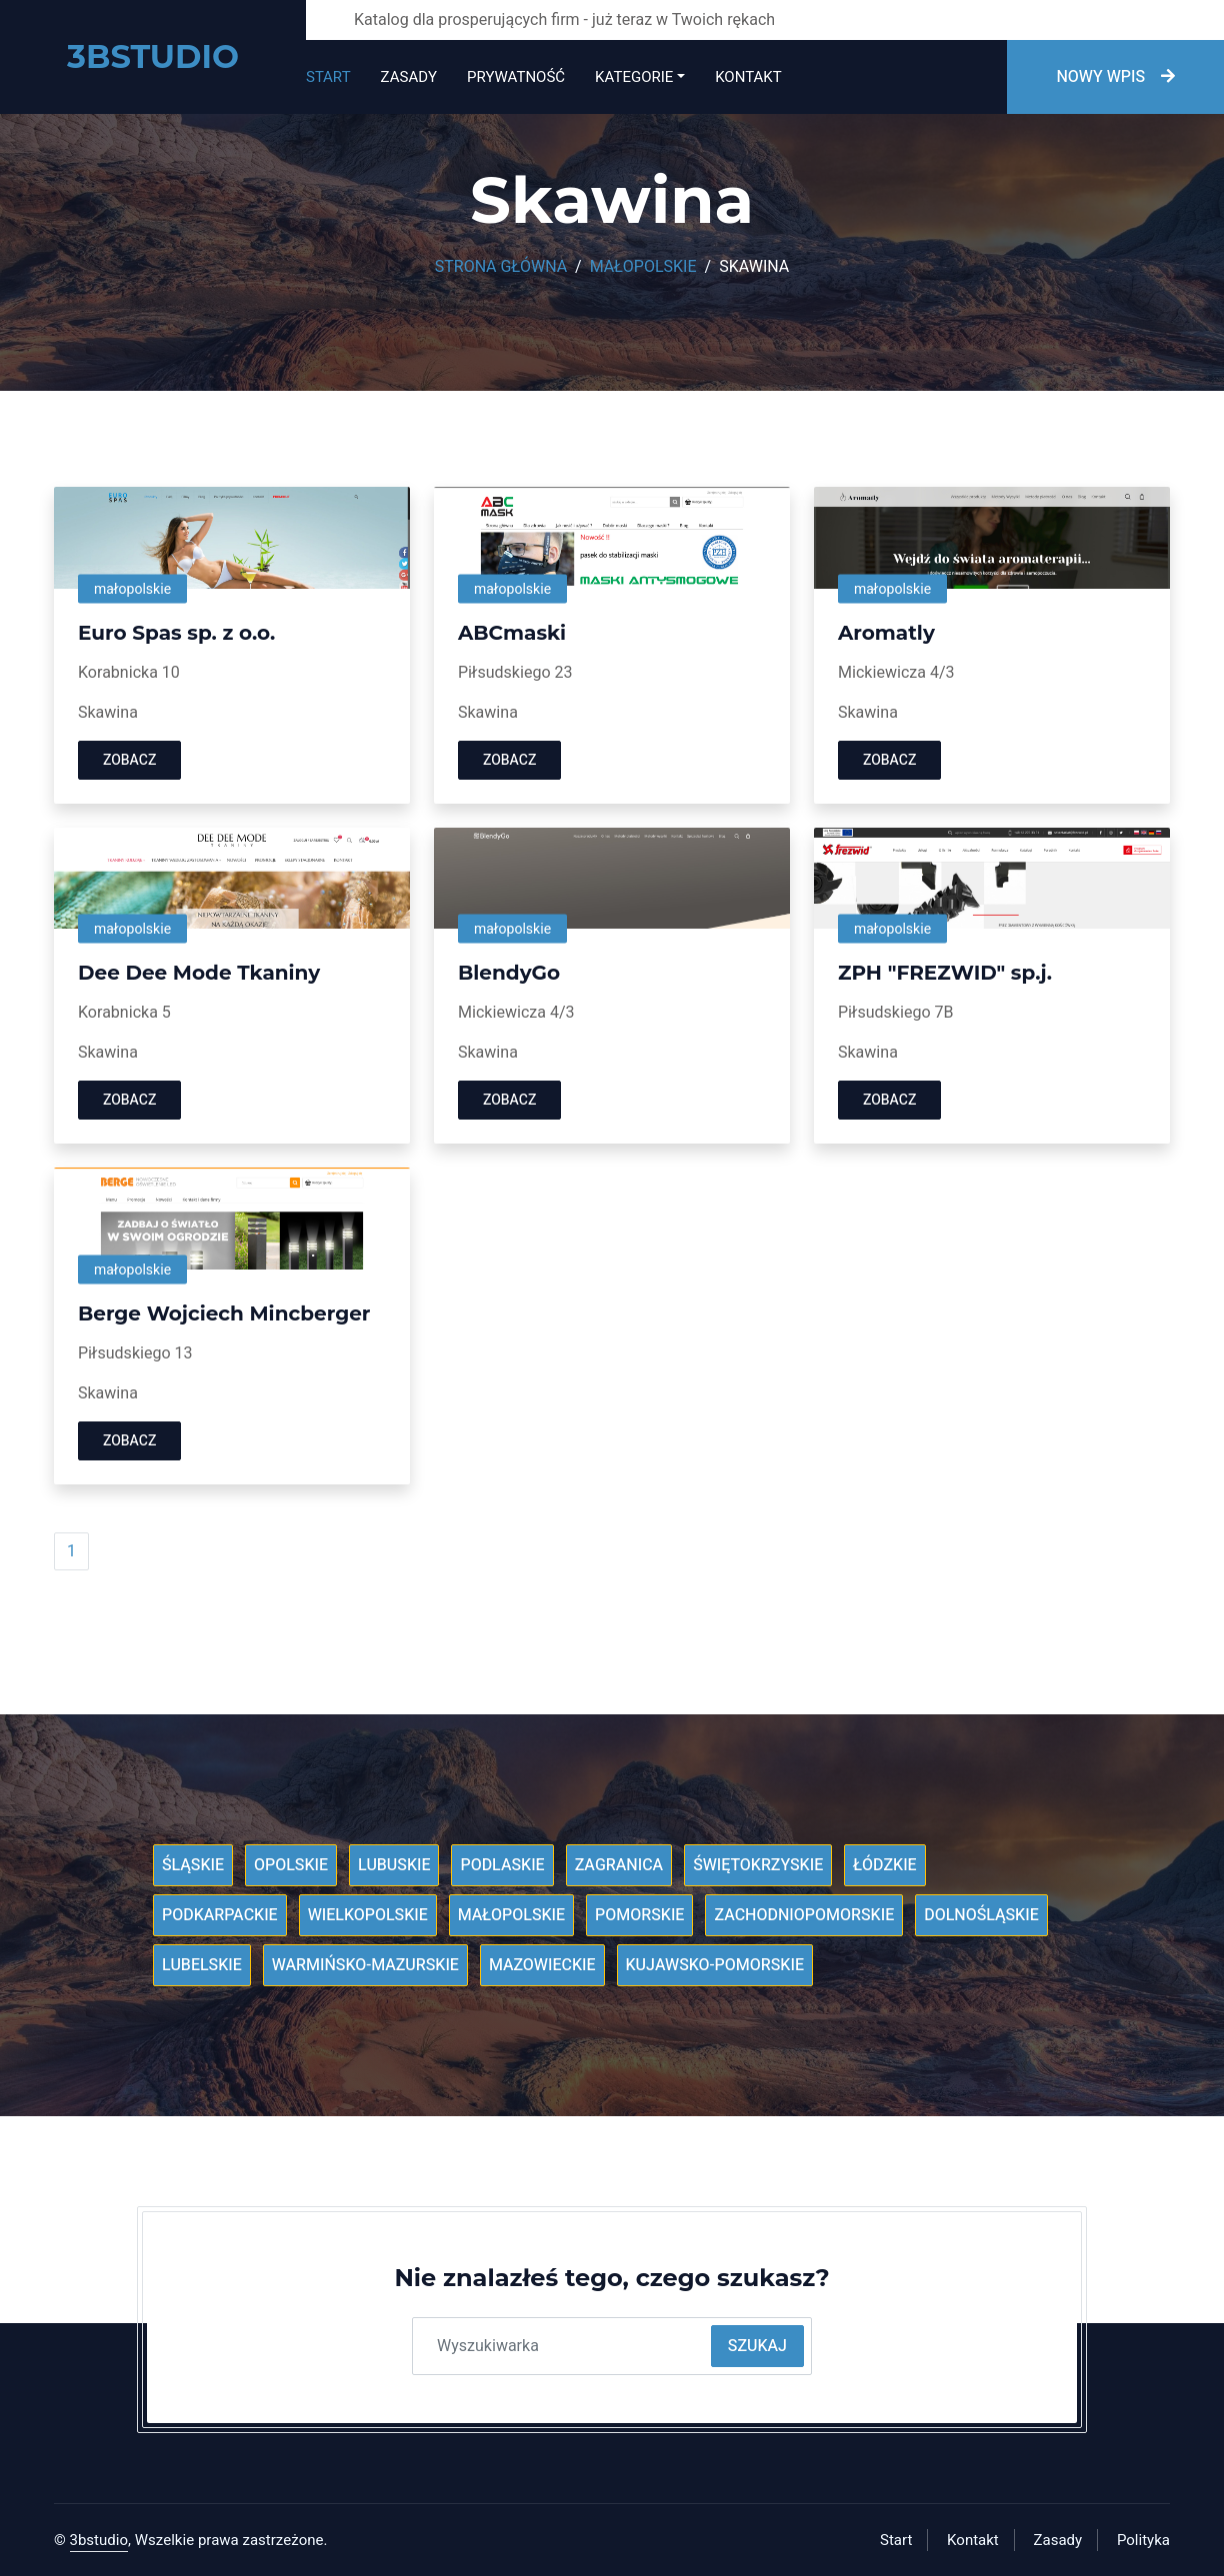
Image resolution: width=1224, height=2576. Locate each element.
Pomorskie (639, 1915)
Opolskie (291, 1865)
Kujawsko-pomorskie (715, 1965)
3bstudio (99, 2540)
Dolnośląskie (981, 1915)
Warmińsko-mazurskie (365, 1965)
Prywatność (516, 77)
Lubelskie (202, 1965)
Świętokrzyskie (758, 1865)
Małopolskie (643, 267)
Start (328, 77)
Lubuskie (394, 1865)
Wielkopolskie (368, 1915)
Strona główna (501, 267)
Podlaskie (502, 1865)
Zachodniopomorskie (804, 1915)
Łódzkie (884, 1865)
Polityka (1143, 2540)
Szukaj (757, 2346)
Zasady (409, 77)
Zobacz (129, 760)
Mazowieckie (542, 1965)
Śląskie (193, 1865)
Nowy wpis (1115, 77)
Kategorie (634, 77)
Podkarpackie (220, 1915)
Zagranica (619, 1865)
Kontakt (748, 77)
